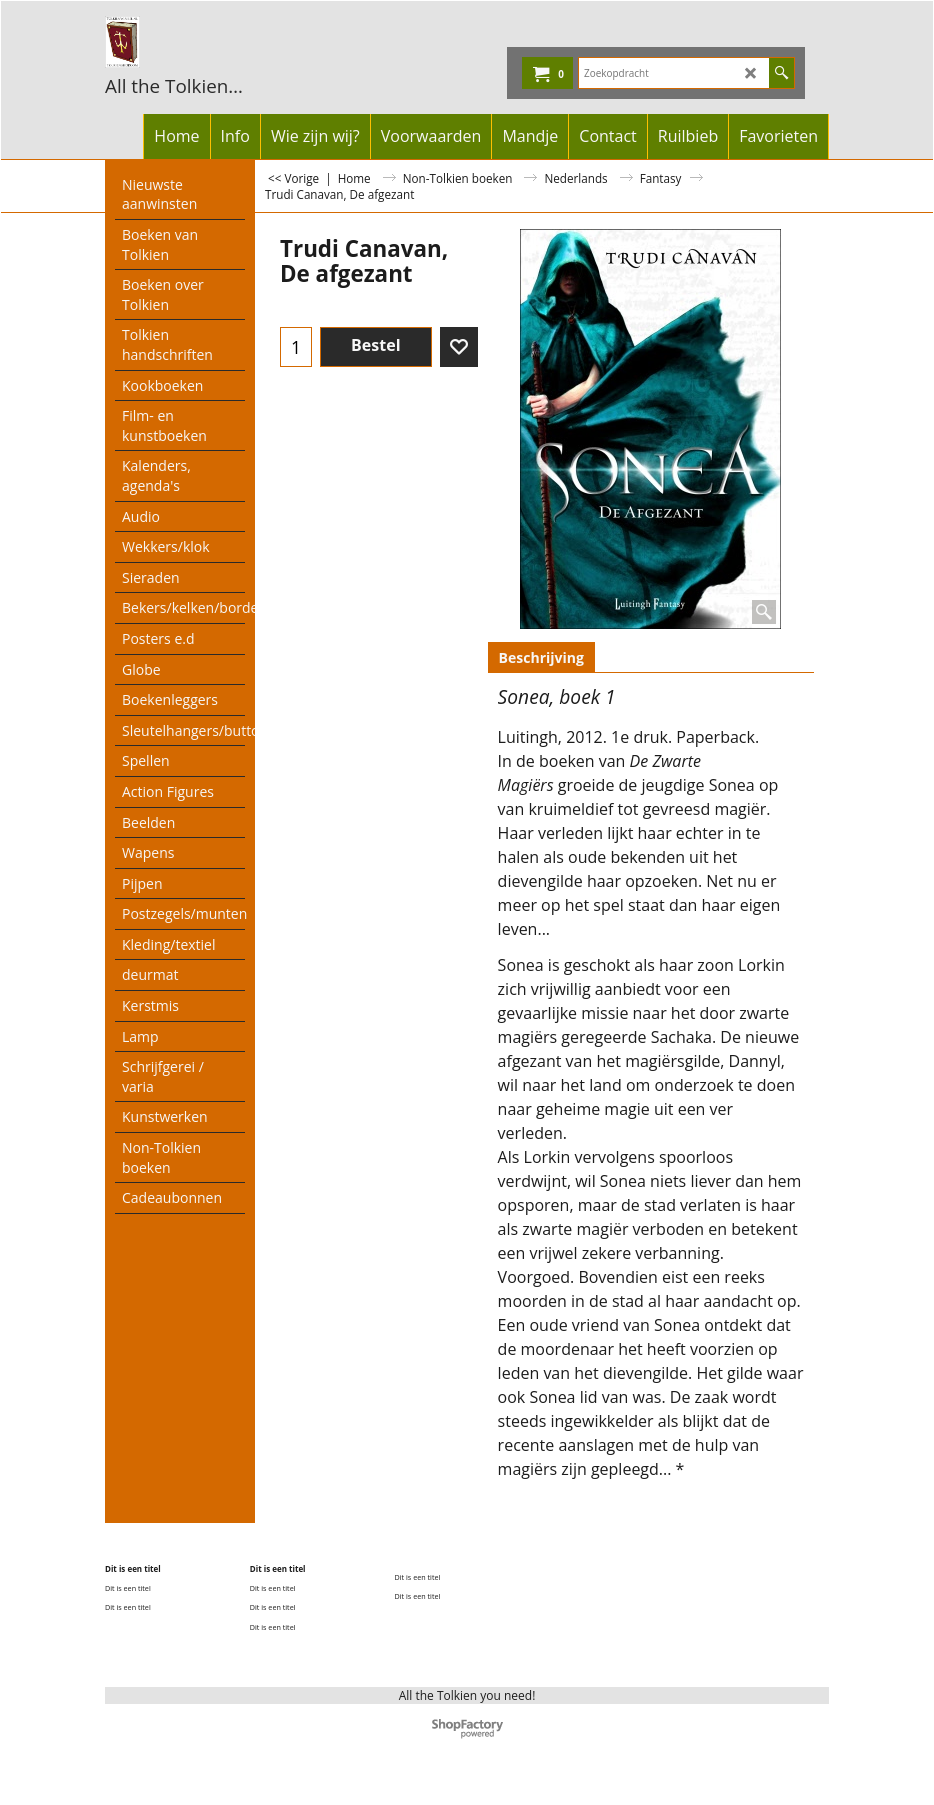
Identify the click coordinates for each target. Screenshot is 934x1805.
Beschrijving (541, 657)
